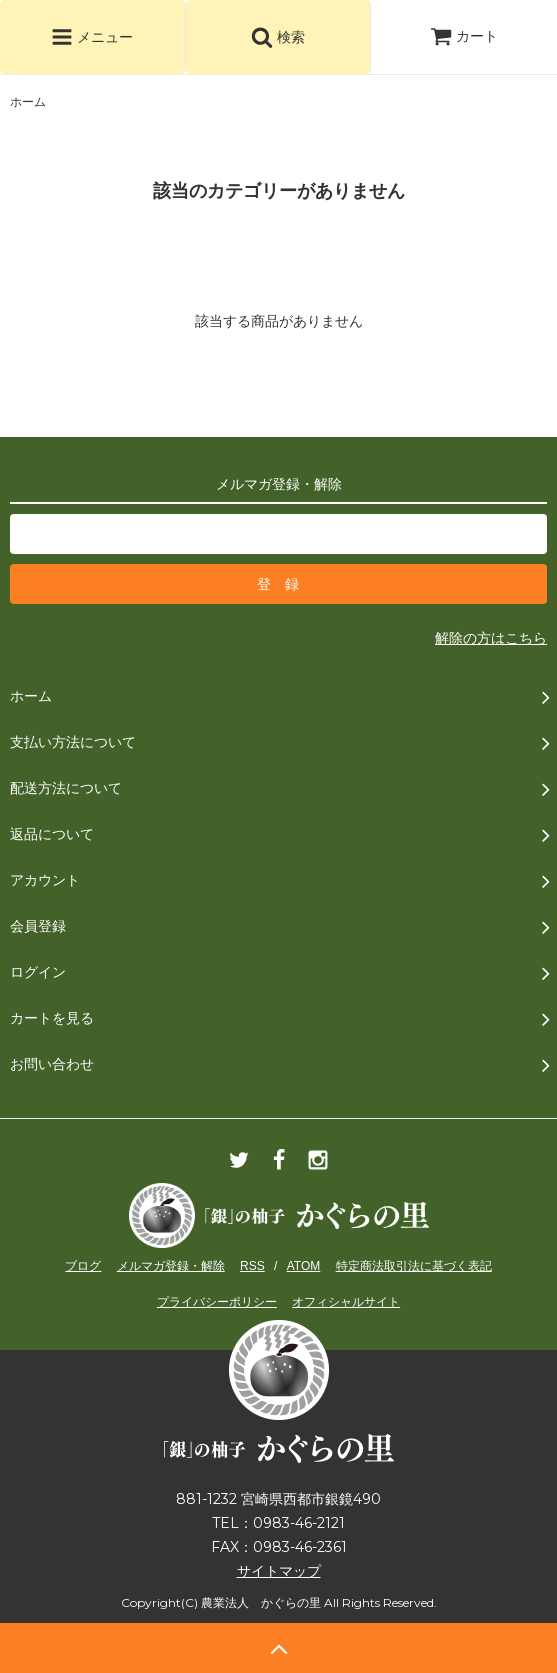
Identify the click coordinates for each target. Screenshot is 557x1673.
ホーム (28, 102)
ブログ (83, 1266)
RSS (252, 1266)
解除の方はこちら (491, 638)
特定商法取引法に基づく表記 (414, 1266)
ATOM (304, 1266)
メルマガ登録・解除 (171, 1266)
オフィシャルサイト (346, 1302)
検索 (278, 37)
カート (464, 36)
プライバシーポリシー (217, 1302)
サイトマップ (279, 1571)
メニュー (92, 37)
